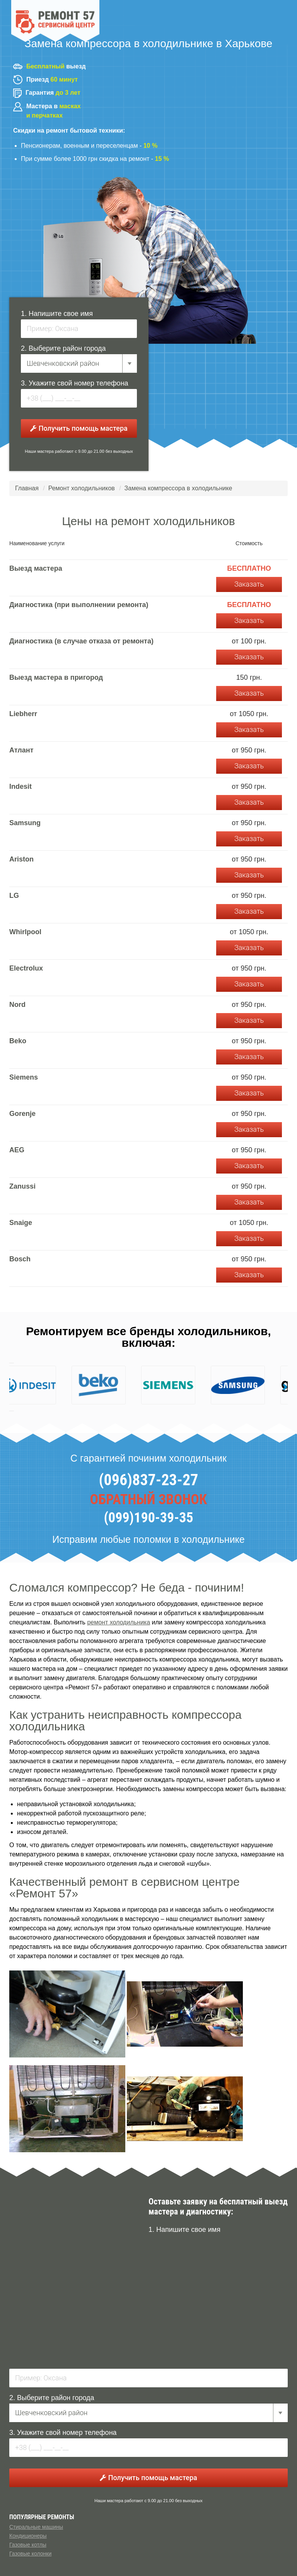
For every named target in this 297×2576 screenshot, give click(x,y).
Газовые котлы (27, 2545)
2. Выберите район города (63, 348)
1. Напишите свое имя (57, 313)
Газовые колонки (30, 2553)
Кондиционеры (28, 2536)
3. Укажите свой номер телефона (74, 383)
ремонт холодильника (118, 1622)
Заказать (249, 584)
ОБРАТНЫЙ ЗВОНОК (148, 1499)
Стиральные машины (36, 2527)
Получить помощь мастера (78, 428)
